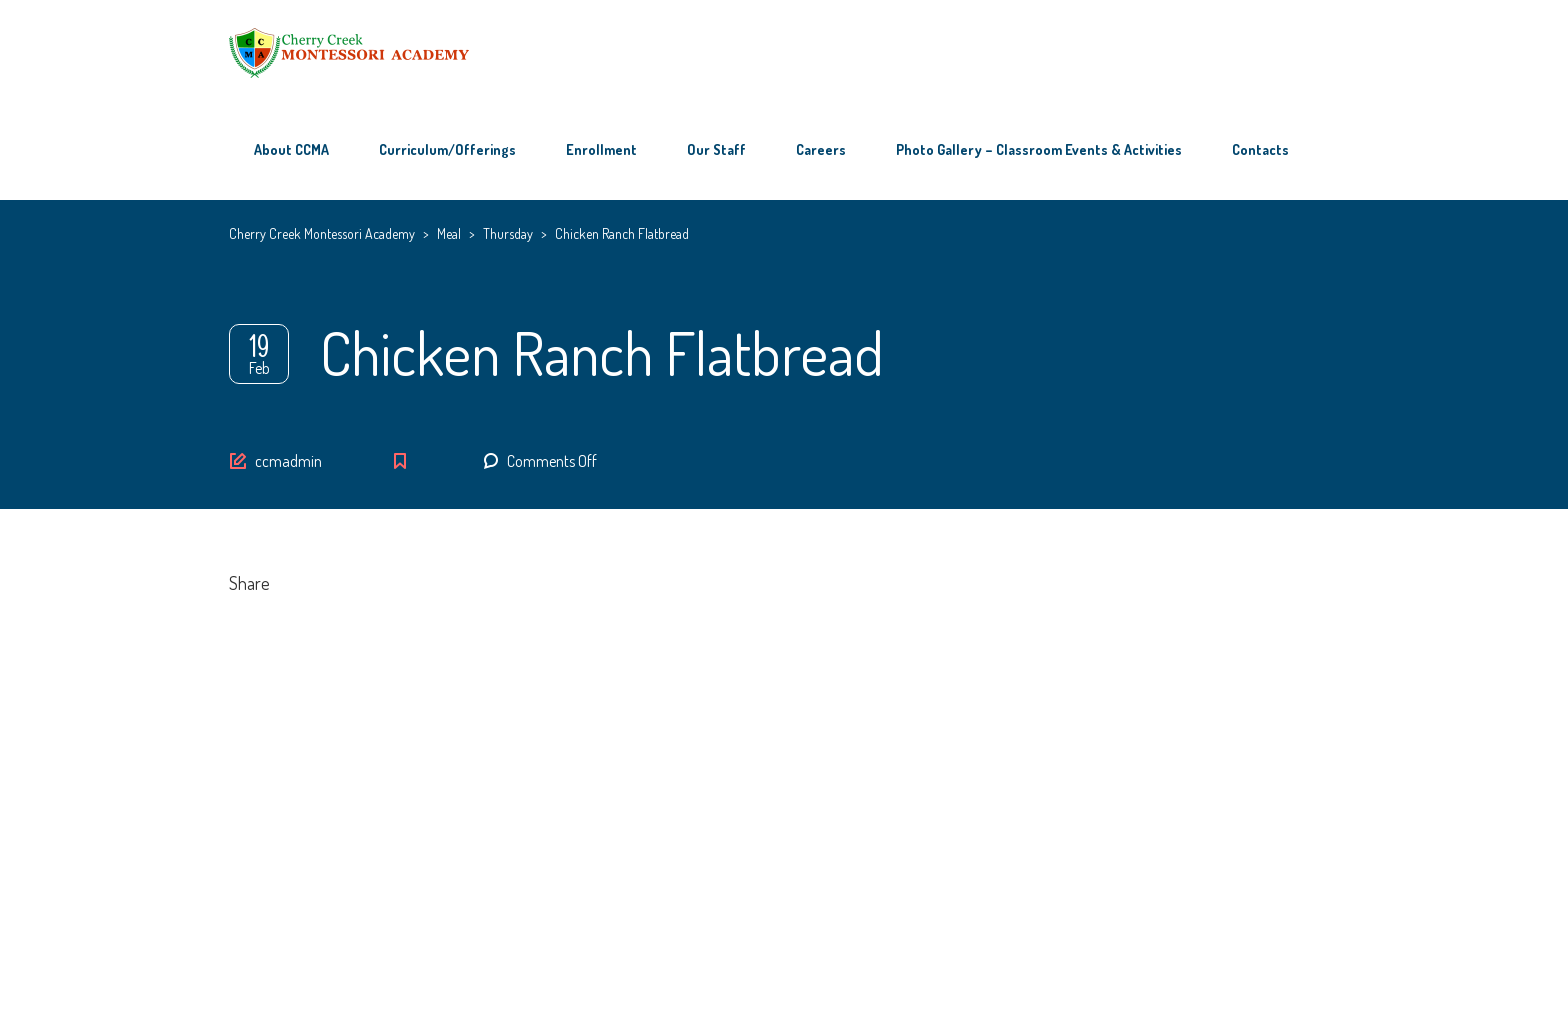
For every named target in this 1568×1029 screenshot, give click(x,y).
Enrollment (601, 149)
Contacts (1260, 149)
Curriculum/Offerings (447, 149)
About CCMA (291, 149)
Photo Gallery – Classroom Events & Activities (1039, 149)
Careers (821, 149)
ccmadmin (288, 461)
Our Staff (716, 149)
